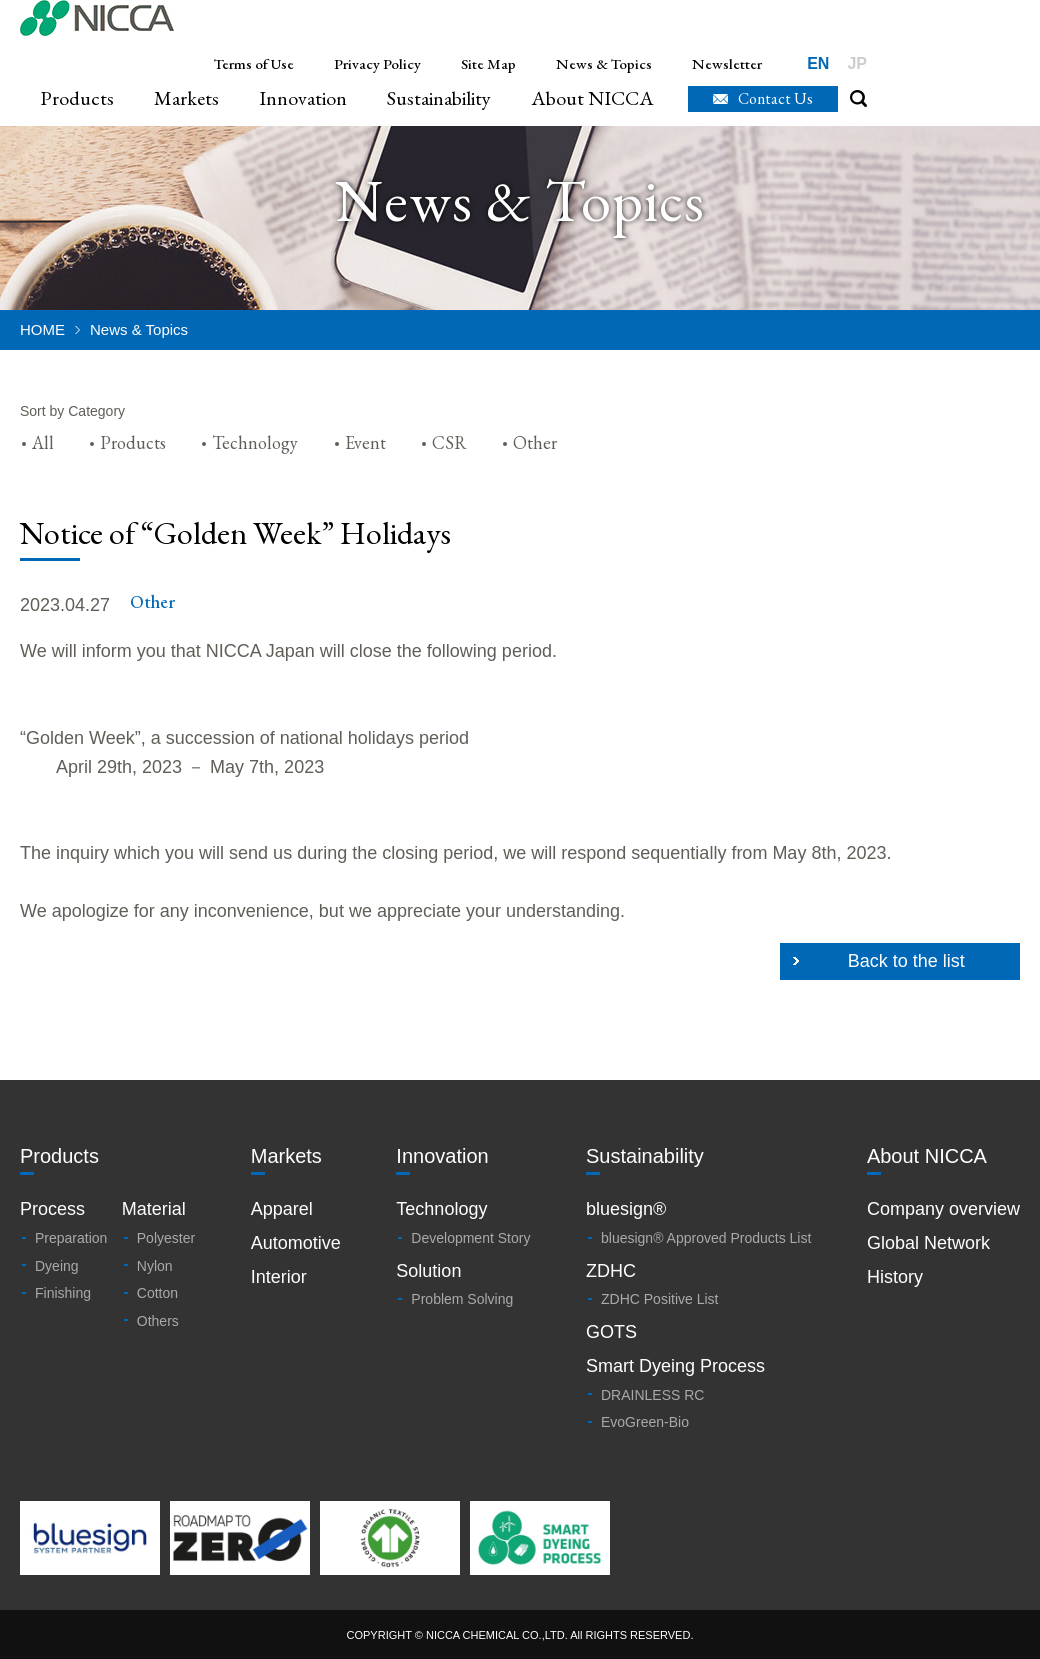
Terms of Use (254, 63)
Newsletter (727, 63)
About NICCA (592, 98)
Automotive (296, 1243)
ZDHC (611, 1271)
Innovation (303, 98)
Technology (255, 442)
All (43, 442)
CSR (449, 442)
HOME (42, 329)
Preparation (71, 1238)
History (895, 1277)
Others (158, 1321)
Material (154, 1209)
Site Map (488, 63)
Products (77, 98)
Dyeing (57, 1266)
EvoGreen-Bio (645, 1422)
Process (52, 1209)
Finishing (63, 1293)
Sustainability (439, 98)
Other (535, 442)
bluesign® (626, 1209)
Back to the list (906, 961)
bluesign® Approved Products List (706, 1238)
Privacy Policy (377, 63)
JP (857, 63)
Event (365, 442)
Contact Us (775, 98)
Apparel (282, 1209)
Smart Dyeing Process (675, 1366)
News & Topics (604, 63)
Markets (186, 98)
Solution (428, 1271)
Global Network (928, 1243)
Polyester (166, 1238)
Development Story (470, 1238)
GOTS (611, 1332)
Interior (279, 1277)
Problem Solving (462, 1299)
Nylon (155, 1266)
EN (818, 63)
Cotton (157, 1293)
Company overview (943, 1209)
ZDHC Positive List (659, 1299)
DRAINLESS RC (652, 1395)
